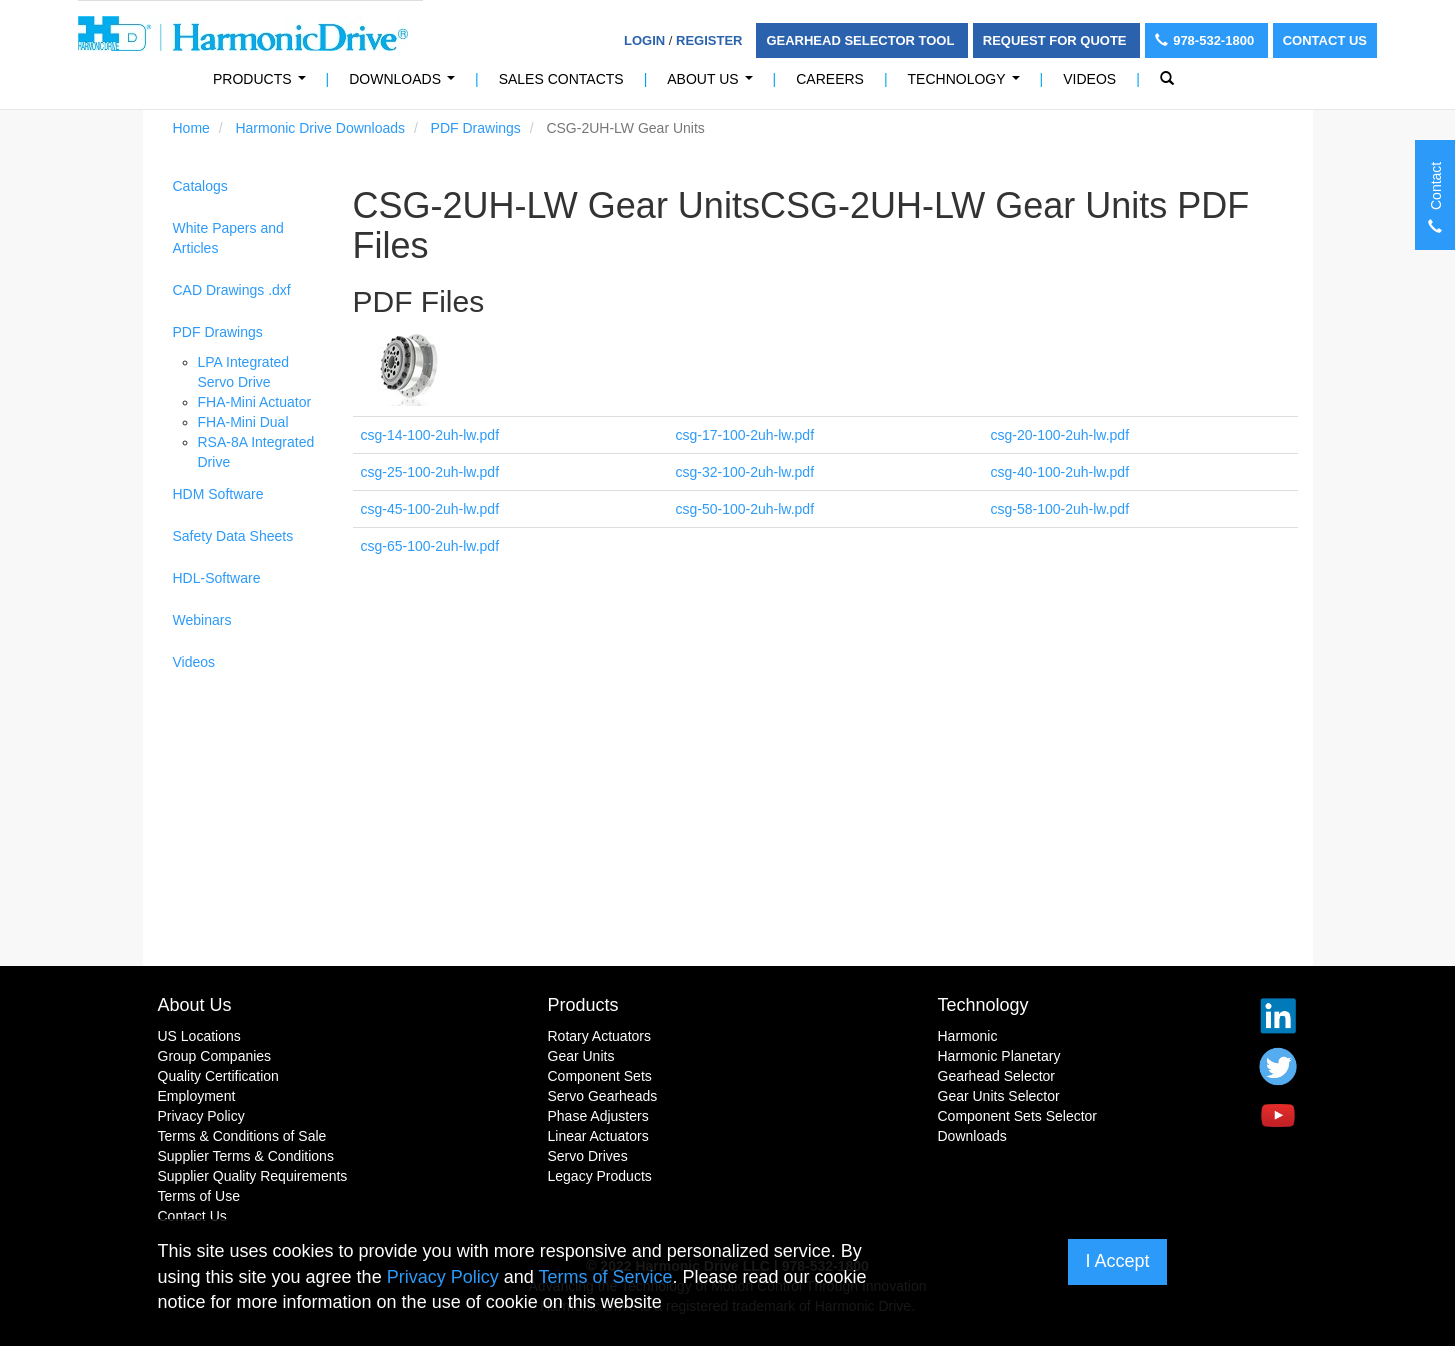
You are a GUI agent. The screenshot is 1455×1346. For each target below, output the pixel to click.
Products (583, 1005)
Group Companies (215, 1056)
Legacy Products (600, 1176)
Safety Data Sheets (233, 536)
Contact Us (1325, 40)
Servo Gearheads (603, 1096)
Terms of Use (199, 1196)
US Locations (199, 1036)
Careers (830, 79)
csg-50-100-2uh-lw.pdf (745, 509)
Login (644, 40)
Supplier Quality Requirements (253, 1176)
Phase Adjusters (598, 1116)
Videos (1089, 79)
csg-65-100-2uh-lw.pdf (430, 546)
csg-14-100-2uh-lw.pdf (430, 435)
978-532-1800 (1206, 40)
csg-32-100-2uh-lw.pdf (745, 472)
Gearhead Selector (997, 1076)
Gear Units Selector (999, 1096)
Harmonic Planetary (999, 1056)
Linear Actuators (598, 1136)
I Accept (1117, 1261)
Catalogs (200, 186)
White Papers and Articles (228, 238)
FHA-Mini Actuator (255, 402)
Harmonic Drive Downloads (320, 128)
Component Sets (600, 1076)
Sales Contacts (561, 79)
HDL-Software (217, 578)
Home (191, 128)
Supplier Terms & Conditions (246, 1156)
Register (709, 40)
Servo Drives (588, 1156)
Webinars (202, 620)
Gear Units (581, 1056)
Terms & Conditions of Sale (242, 1136)
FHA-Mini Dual (243, 422)
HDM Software (218, 494)
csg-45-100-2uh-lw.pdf (430, 509)
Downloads (405, 84)
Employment (197, 1096)
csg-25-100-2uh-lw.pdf (430, 472)
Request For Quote (1056, 40)
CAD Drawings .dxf (232, 290)
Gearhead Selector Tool (861, 40)
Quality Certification (218, 1076)
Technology (968, 84)
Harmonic (968, 1036)
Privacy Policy (201, 1116)
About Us (713, 84)
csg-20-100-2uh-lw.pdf (1060, 435)
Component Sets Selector (1018, 1116)
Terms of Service (605, 1277)
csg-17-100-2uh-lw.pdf (745, 435)
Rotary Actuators (600, 1036)
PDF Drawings (476, 128)
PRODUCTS (263, 84)
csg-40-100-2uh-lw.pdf (1060, 472)
